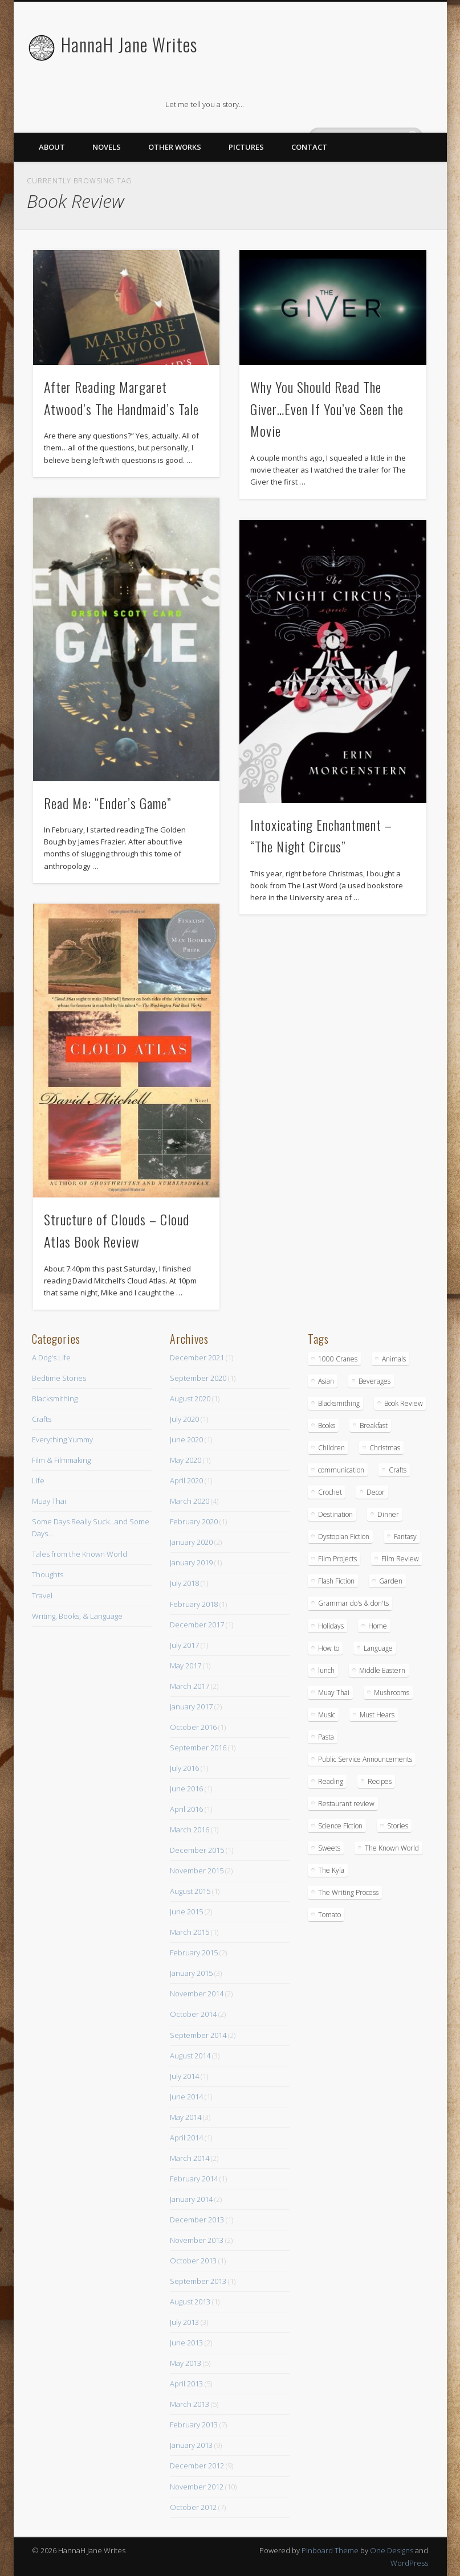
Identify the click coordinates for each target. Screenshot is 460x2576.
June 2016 (186, 1788)
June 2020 (186, 1439)
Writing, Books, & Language (77, 1616)
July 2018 (184, 1583)
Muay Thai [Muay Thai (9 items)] (333, 1692)
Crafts (41, 1419)
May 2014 (185, 2117)
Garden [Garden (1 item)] (390, 1581)
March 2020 (189, 1501)
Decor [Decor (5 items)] (376, 1492)
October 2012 (193, 2507)
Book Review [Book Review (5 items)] (403, 1403)
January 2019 (191, 1562)
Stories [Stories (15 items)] (397, 1826)
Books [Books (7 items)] (326, 1425)
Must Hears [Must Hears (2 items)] (377, 1715)
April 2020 (186, 1480)
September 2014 (198, 2035)
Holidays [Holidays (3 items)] (331, 1626)
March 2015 (189, 1932)
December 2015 (197, 1850)
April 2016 (186, 1809)
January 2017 (191, 1706)
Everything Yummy (62, 1439)
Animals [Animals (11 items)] (394, 1359)
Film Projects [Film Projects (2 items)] (337, 1559)
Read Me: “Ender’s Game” (107, 803)
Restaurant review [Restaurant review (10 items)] (346, 1803)
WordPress (409, 2563)
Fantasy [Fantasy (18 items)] (405, 1536)
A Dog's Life (51, 1357)
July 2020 (184, 1419)
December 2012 (197, 2465)
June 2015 (186, 1911)
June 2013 (186, 2342)
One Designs (391, 2550)
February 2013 (194, 2424)
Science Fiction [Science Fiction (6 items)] (340, 1826)
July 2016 (184, 1768)
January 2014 (191, 2199)
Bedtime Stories (59, 1378)
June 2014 (186, 2096)
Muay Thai (49, 1501)
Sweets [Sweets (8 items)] (329, 1848)
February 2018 (194, 1604)
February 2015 (194, 1952)
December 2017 (197, 1624)
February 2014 (194, 2178)
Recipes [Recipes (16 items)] (380, 1781)
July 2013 (184, 2322)
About (52, 147)
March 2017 (189, 1686)
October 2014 (193, 2014)
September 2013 (198, 2281)
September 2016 (198, 1747)
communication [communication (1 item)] (341, 1470)
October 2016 (193, 1727)
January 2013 (191, 2445)
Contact (309, 147)
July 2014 (184, 2076)
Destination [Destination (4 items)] (335, 1514)
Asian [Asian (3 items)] (326, 1381)
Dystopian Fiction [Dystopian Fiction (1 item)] (343, 1536)
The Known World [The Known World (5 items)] (392, 1848)
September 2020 (198, 1378)
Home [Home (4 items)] (377, 1626)
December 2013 (197, 2219)
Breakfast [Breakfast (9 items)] (374, 1425)
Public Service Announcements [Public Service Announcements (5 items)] (365, 1759)
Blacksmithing (55, 1398)
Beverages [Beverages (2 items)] (374, 1381)
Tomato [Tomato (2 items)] (329, 1914)
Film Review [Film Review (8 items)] (400, 1559)
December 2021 (197, 1357)
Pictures (246, 147)
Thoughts (47, 1574)
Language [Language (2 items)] (378, 1648)
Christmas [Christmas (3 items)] (384, 1448)
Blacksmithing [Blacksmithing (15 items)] (339, 1403)
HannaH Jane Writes (129, 44)
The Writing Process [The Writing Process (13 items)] (348, 1892)
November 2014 (196, 1993)
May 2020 (185, 1460)
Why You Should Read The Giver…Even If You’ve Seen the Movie (327, 408)
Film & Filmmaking (61, 1460)
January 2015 (191, 1973)
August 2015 (190, 1891)
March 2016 (189, 1829)
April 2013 (186, 2383)
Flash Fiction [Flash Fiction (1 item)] (336, 1581)
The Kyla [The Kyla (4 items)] (331, 1870)
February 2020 (194, 1521)
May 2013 (185, 2363)
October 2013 (193, 2260)
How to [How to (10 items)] (328, 1648)
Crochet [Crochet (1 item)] (330, 1492)
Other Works (174, 147)
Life (38, 1480)
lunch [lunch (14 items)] (326, 1670)
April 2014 (186, 2137)
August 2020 (190, 1398)
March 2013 (189, 2404)
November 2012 (196, 2486)
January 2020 (191, 1542)
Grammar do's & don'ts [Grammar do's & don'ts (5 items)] (353, 1603)
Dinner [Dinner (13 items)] (388, 1514)
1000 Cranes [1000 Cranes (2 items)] (337, 1359)
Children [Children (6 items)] (331, 1448)
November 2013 (196, 2240)
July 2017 (184, 1645)
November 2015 (196, 1870)
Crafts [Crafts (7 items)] (397, 1470)
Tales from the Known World (79, 1554)
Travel (42, 1595)
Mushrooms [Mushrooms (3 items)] (391, 1692)
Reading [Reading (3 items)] (330, 1781)
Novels (106, 147)
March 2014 (189, 2158)
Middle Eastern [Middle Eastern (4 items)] (382, 1670)
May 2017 (185, 1665)
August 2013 (190, 2301)
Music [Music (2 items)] (326, 1715)
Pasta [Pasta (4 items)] (326, 1737)
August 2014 (190, 2055)
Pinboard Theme (330, 2550)
